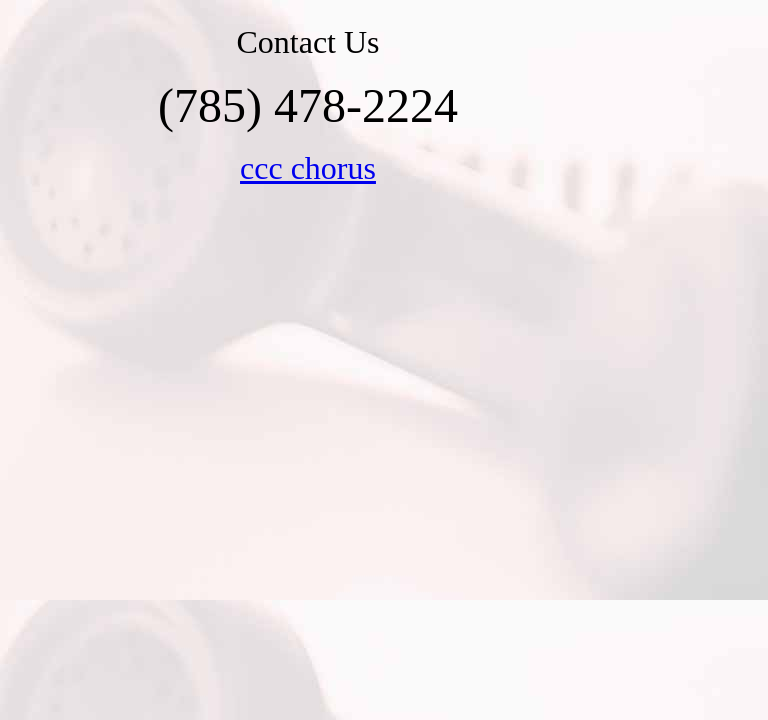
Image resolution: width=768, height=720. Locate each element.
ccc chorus (308, 168)
